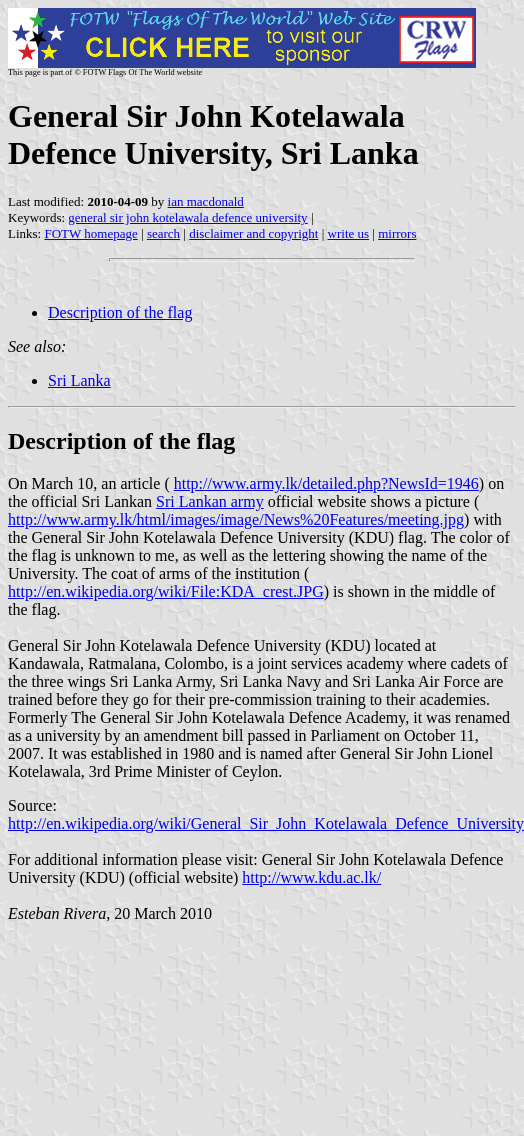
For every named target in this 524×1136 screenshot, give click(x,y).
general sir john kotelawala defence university (187, 217)
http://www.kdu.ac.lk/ (311, 877)
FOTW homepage (90, 233)
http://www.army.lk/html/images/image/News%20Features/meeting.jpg (236, 519)
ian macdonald (206, 201)
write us (349, 233)
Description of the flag (120, 312)
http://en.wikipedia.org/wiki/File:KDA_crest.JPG (166, 591)
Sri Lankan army (210, 501)
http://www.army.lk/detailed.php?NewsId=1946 (326, 483)
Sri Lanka (79, 380)
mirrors (397, 233)
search (163, 233)
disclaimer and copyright (253, 233)
